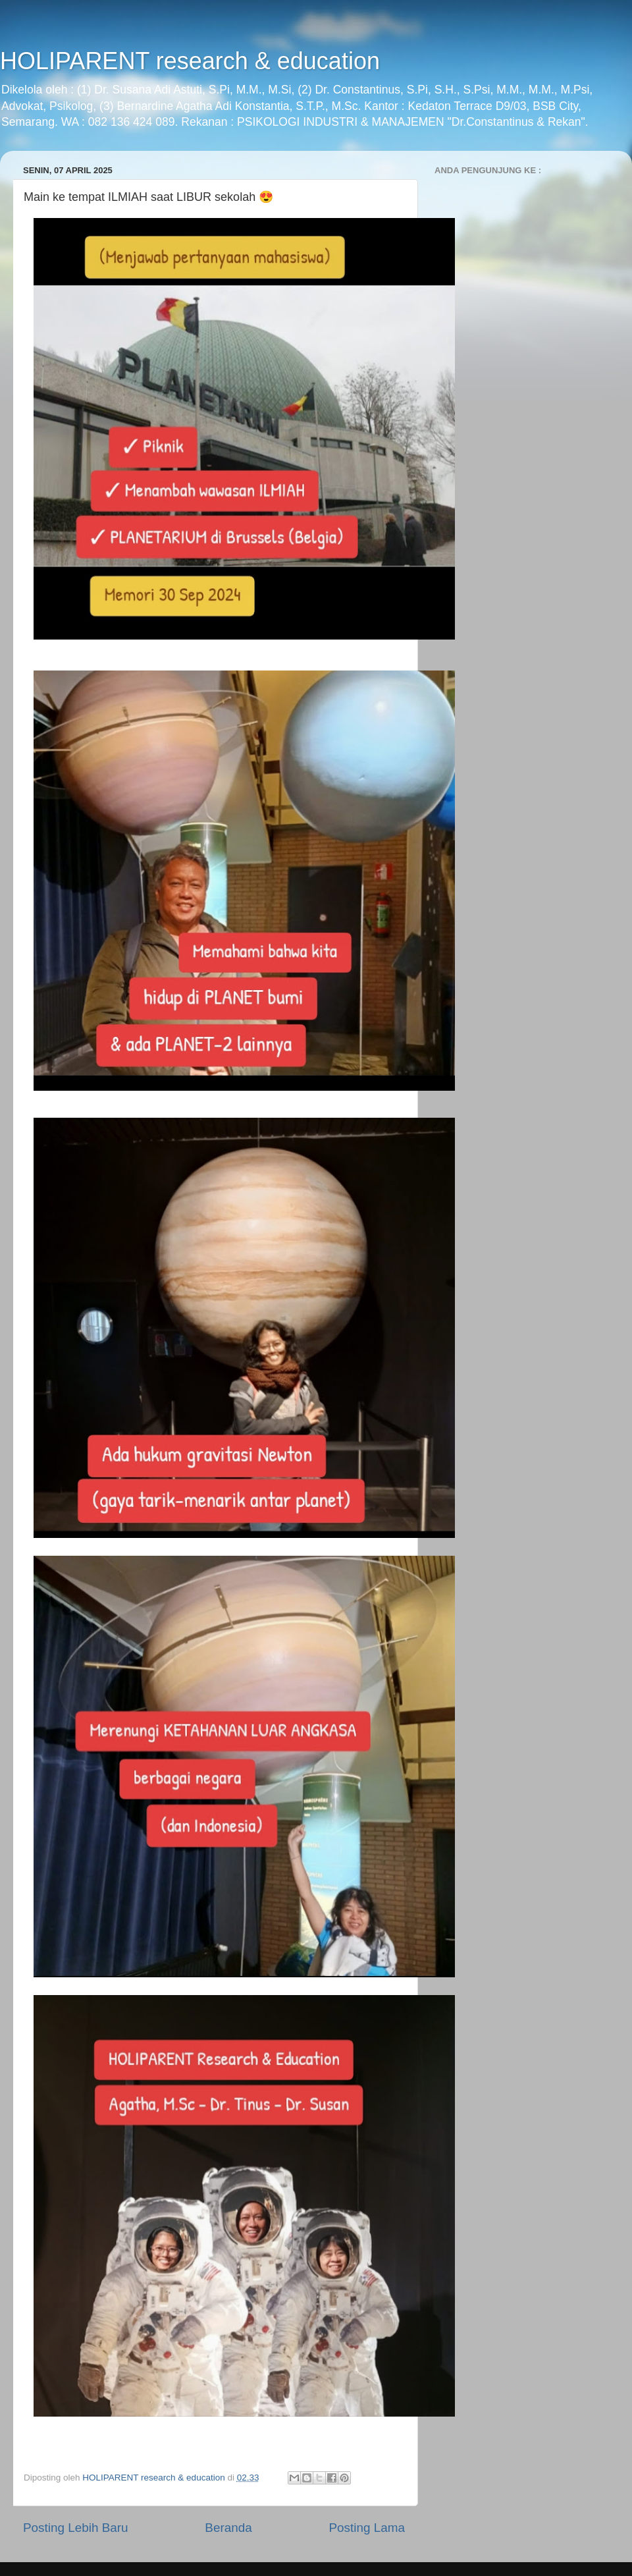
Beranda (228, 2528)
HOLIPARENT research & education (190, 60)
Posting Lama (367, 2528)
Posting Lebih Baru (75, 2528)
